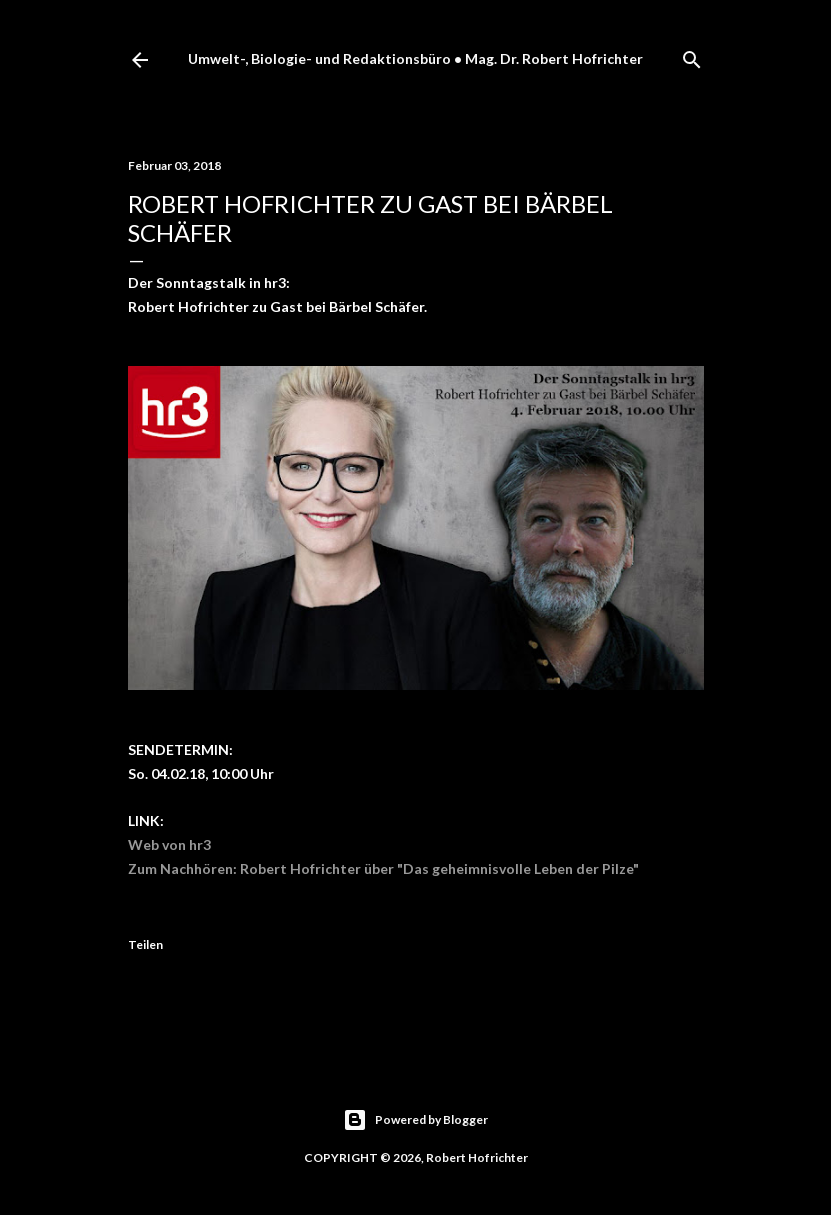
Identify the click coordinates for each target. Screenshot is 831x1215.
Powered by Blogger (415, 1120)
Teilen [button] (145, 944)
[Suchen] (692, 55)
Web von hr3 (169, 844)
